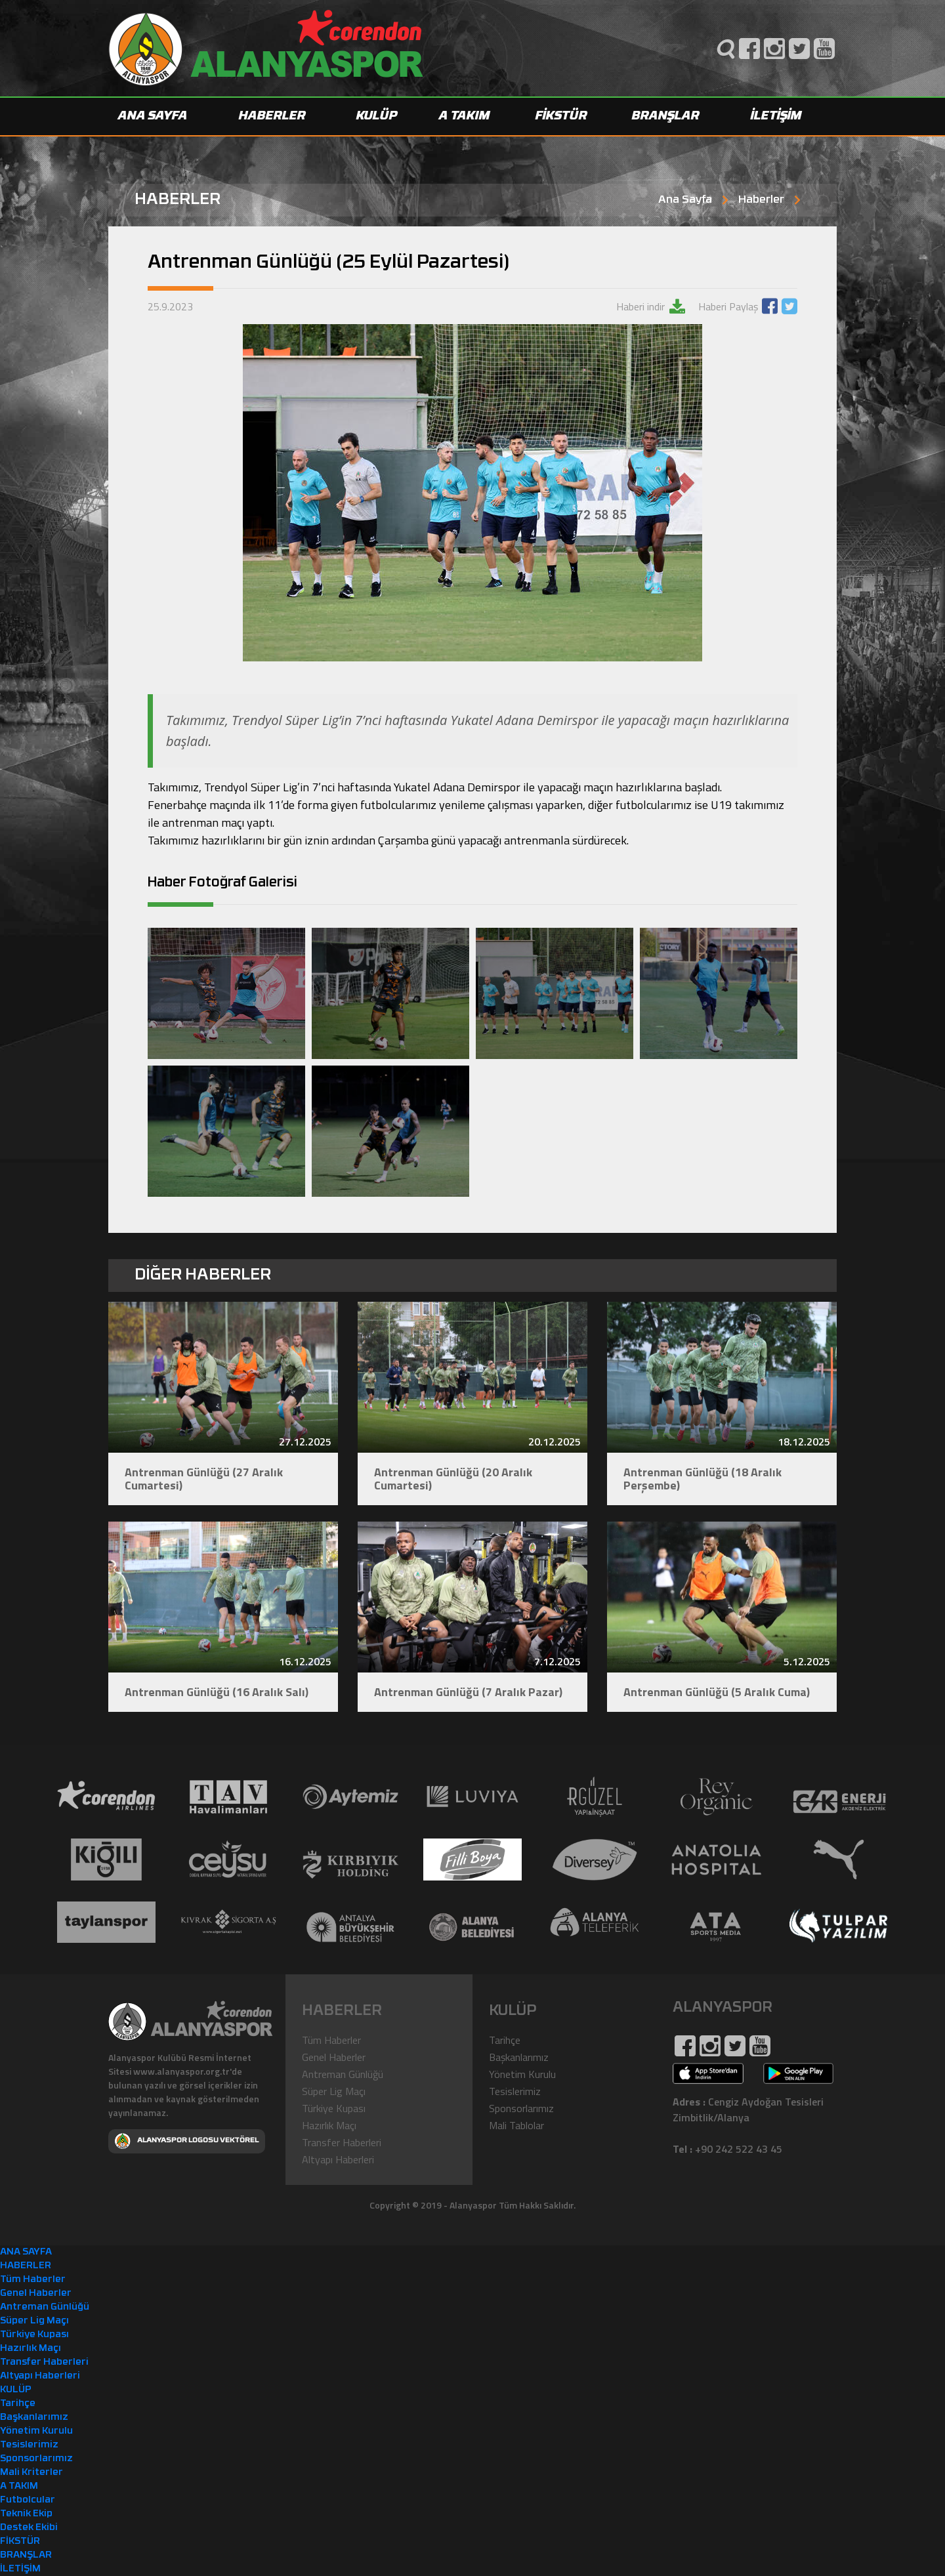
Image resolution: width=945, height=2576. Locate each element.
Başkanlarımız (519, 2057)
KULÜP (377, 116)
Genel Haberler (334, 2057)
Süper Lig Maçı (334, 2091)
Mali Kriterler (31, 2473)
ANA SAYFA (153, 116)
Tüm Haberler (331, 2040)
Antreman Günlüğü (342, 2074)
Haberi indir (641, 306)
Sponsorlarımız (521, 2108)
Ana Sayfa (685, 200)
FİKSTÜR (561, 116)
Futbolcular (27, 2500)
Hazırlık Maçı (329, 2125)
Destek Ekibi (29, 2528)
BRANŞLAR (666, 116)
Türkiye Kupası (334, 2108)
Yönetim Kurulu (522, 2074)
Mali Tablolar (516, 2125)
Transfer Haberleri (341, 2142)
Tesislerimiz (515, 2091)
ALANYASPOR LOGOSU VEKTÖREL (187, 2141)
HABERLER (272, 116)
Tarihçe (504, 2040)
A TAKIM (464, 116)
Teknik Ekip (26, 2514)
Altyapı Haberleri (338, 2159)
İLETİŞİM (776, 116)
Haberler (761, 200)
